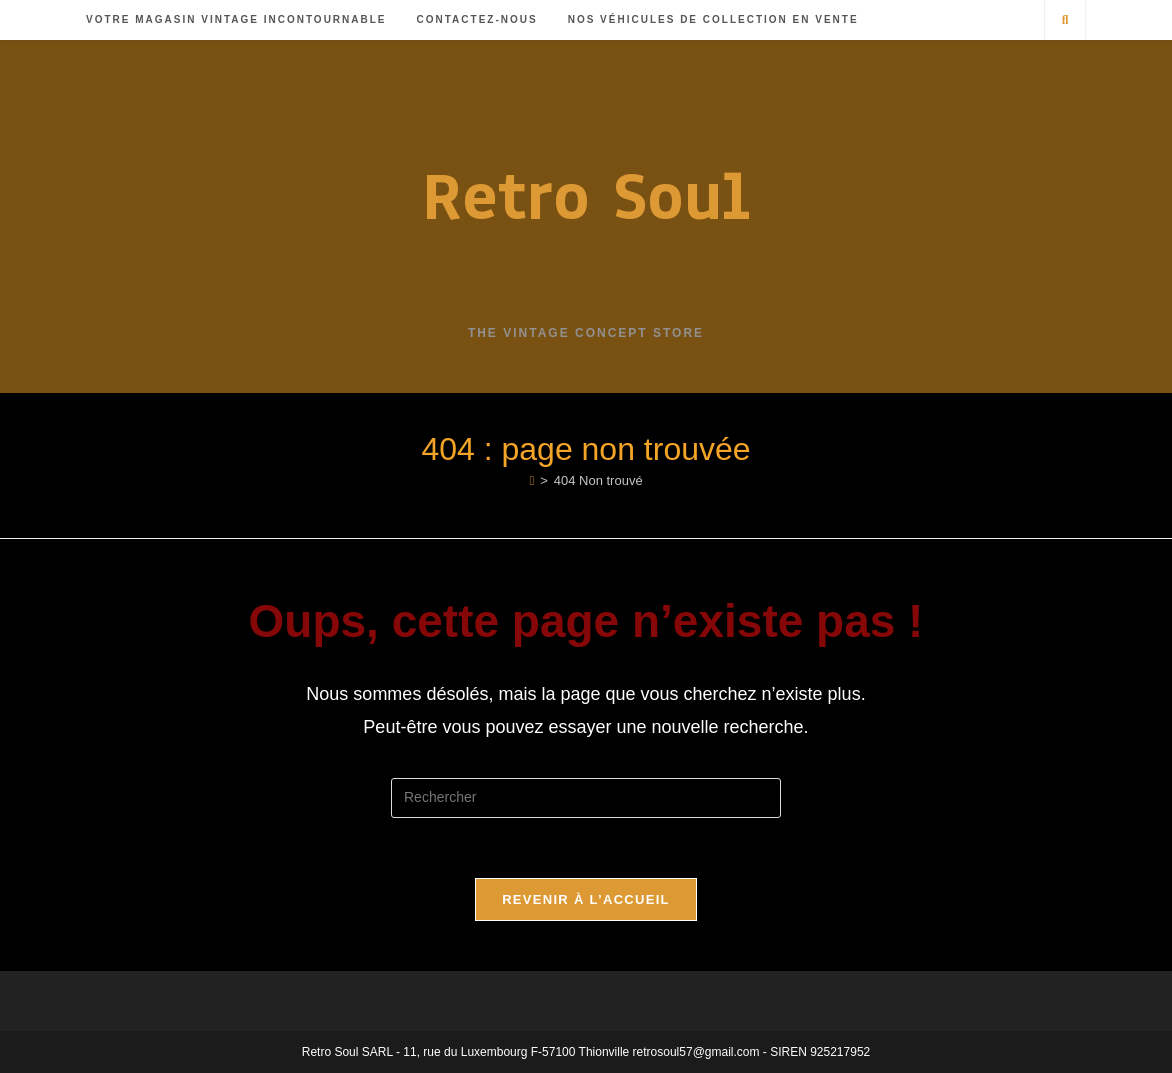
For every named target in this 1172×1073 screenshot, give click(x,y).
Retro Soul (586, 196)
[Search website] (1065, 21)
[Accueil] (531, 480)
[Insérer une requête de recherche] (586, 798)
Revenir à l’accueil (586, 899)
